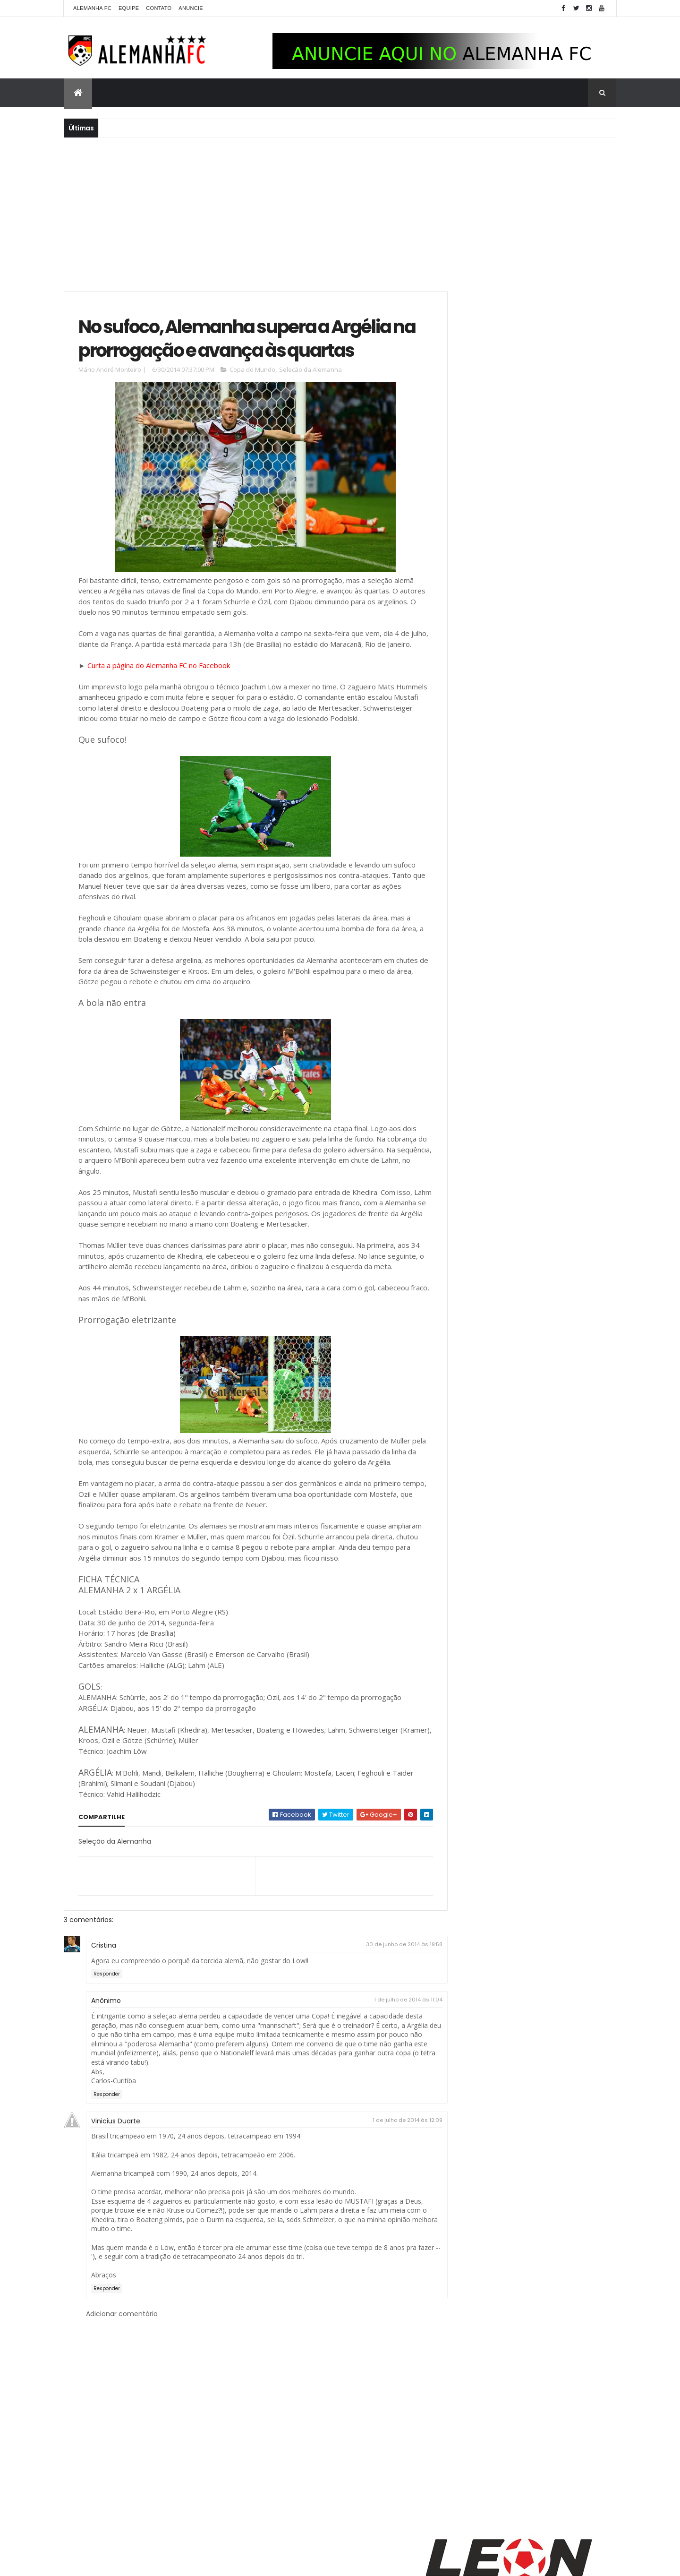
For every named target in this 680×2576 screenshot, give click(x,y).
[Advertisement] (340, 213)
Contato (158, 8)
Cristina (103, 2016)
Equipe (129, 8)
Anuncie (190, 8)
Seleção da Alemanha (310, 398)
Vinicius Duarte (115, 2192)
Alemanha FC (92, 8)
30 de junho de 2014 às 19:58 (383, 2015)
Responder (107, 2044)
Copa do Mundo (252, 398)
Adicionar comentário (122, 2384)
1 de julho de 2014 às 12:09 (386, 2191)
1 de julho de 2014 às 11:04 (387, 2070)
